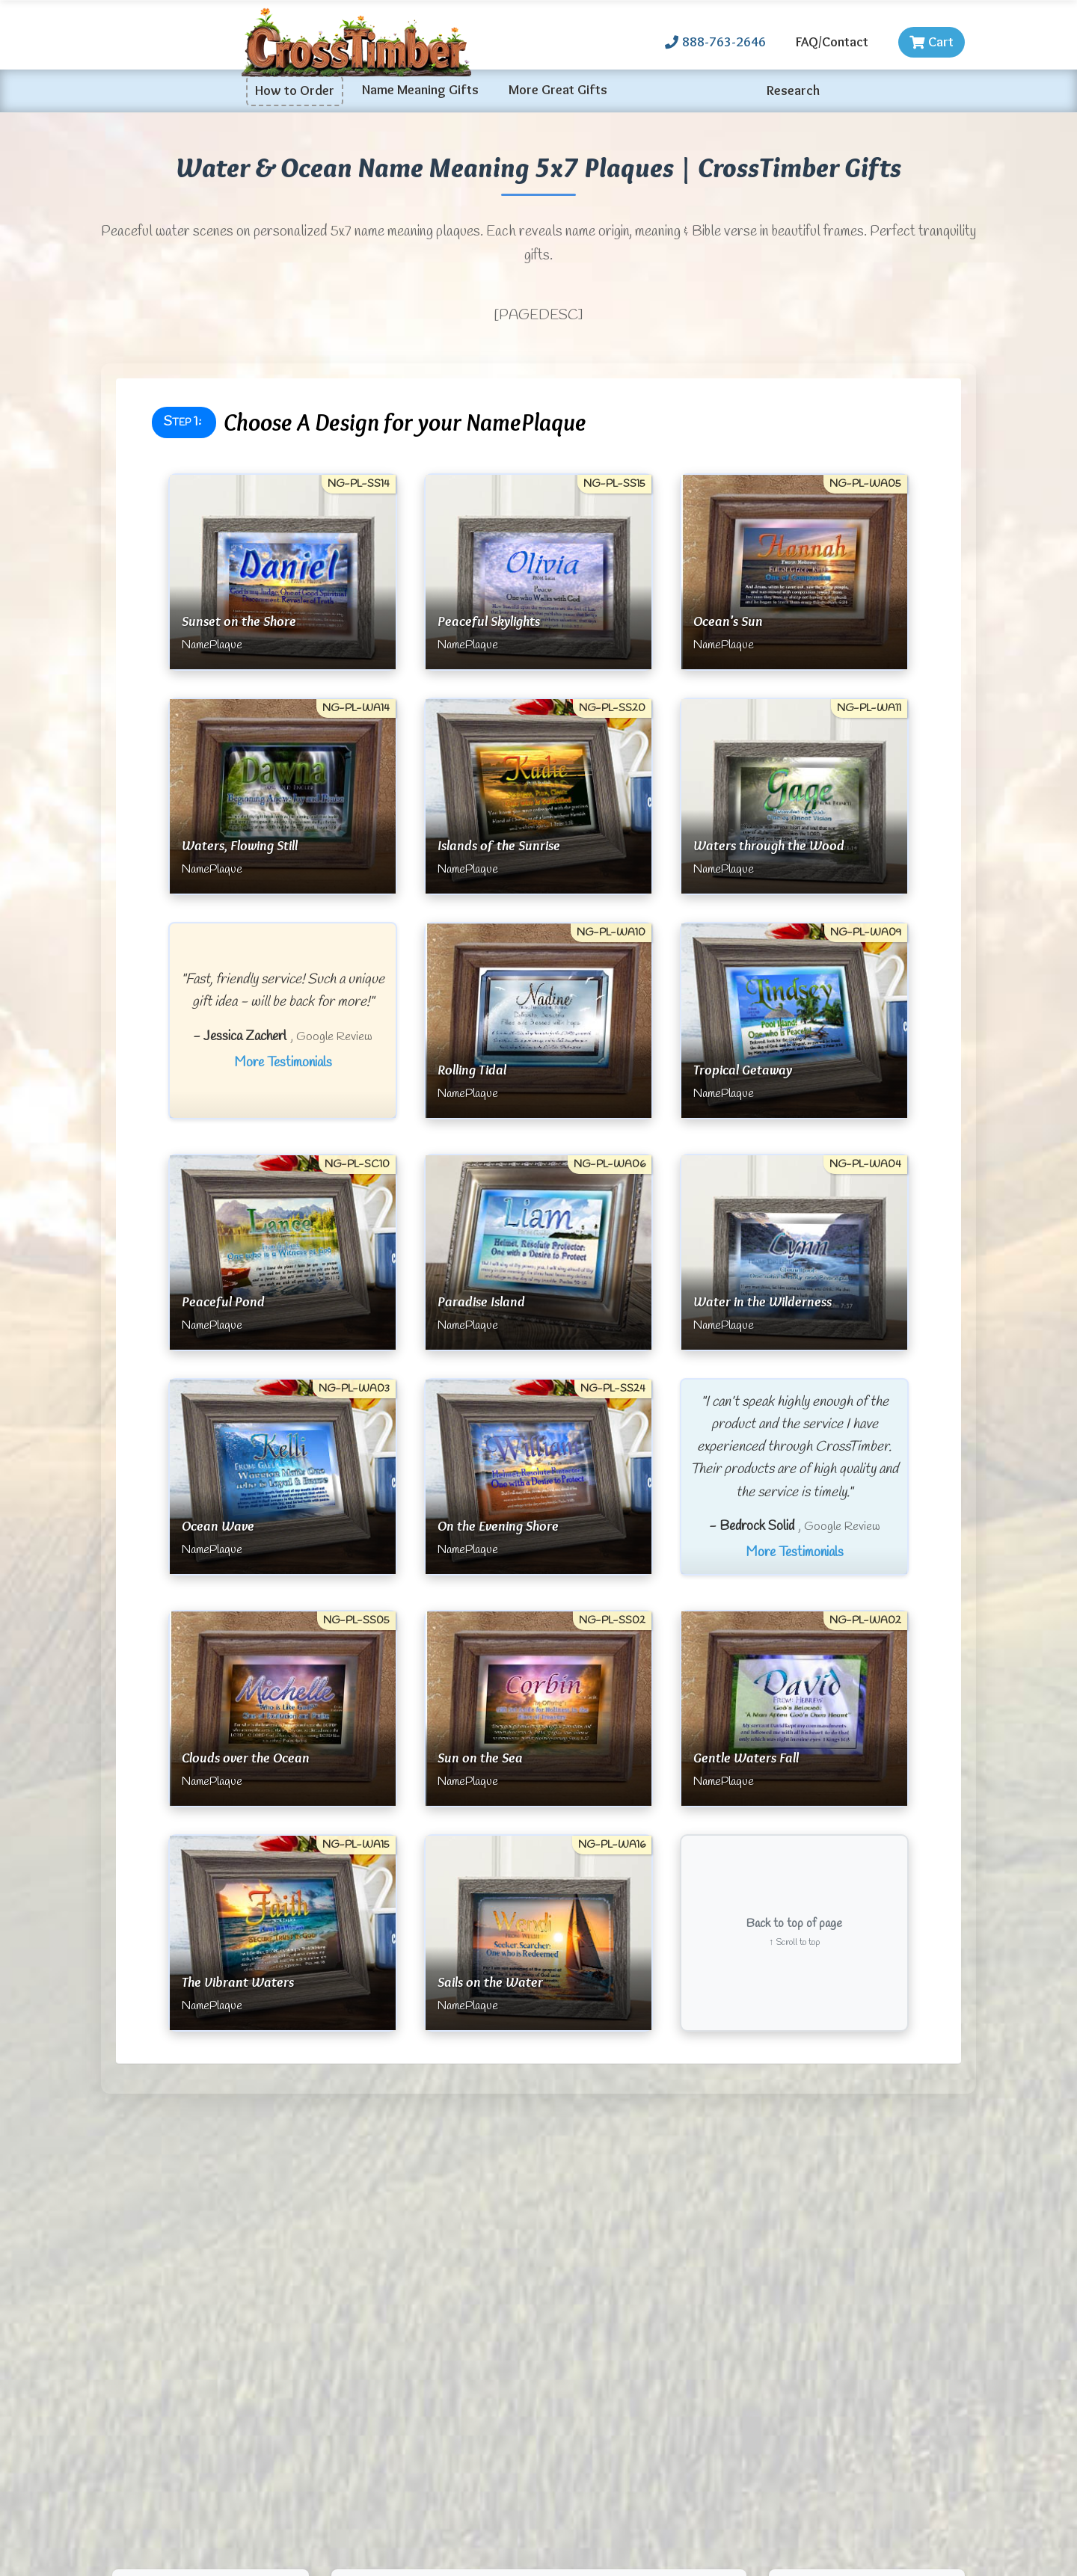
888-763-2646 (715, 42)
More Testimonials (283, 1063)
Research (793, 90)
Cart (931, 42)
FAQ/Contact (832, 42)
